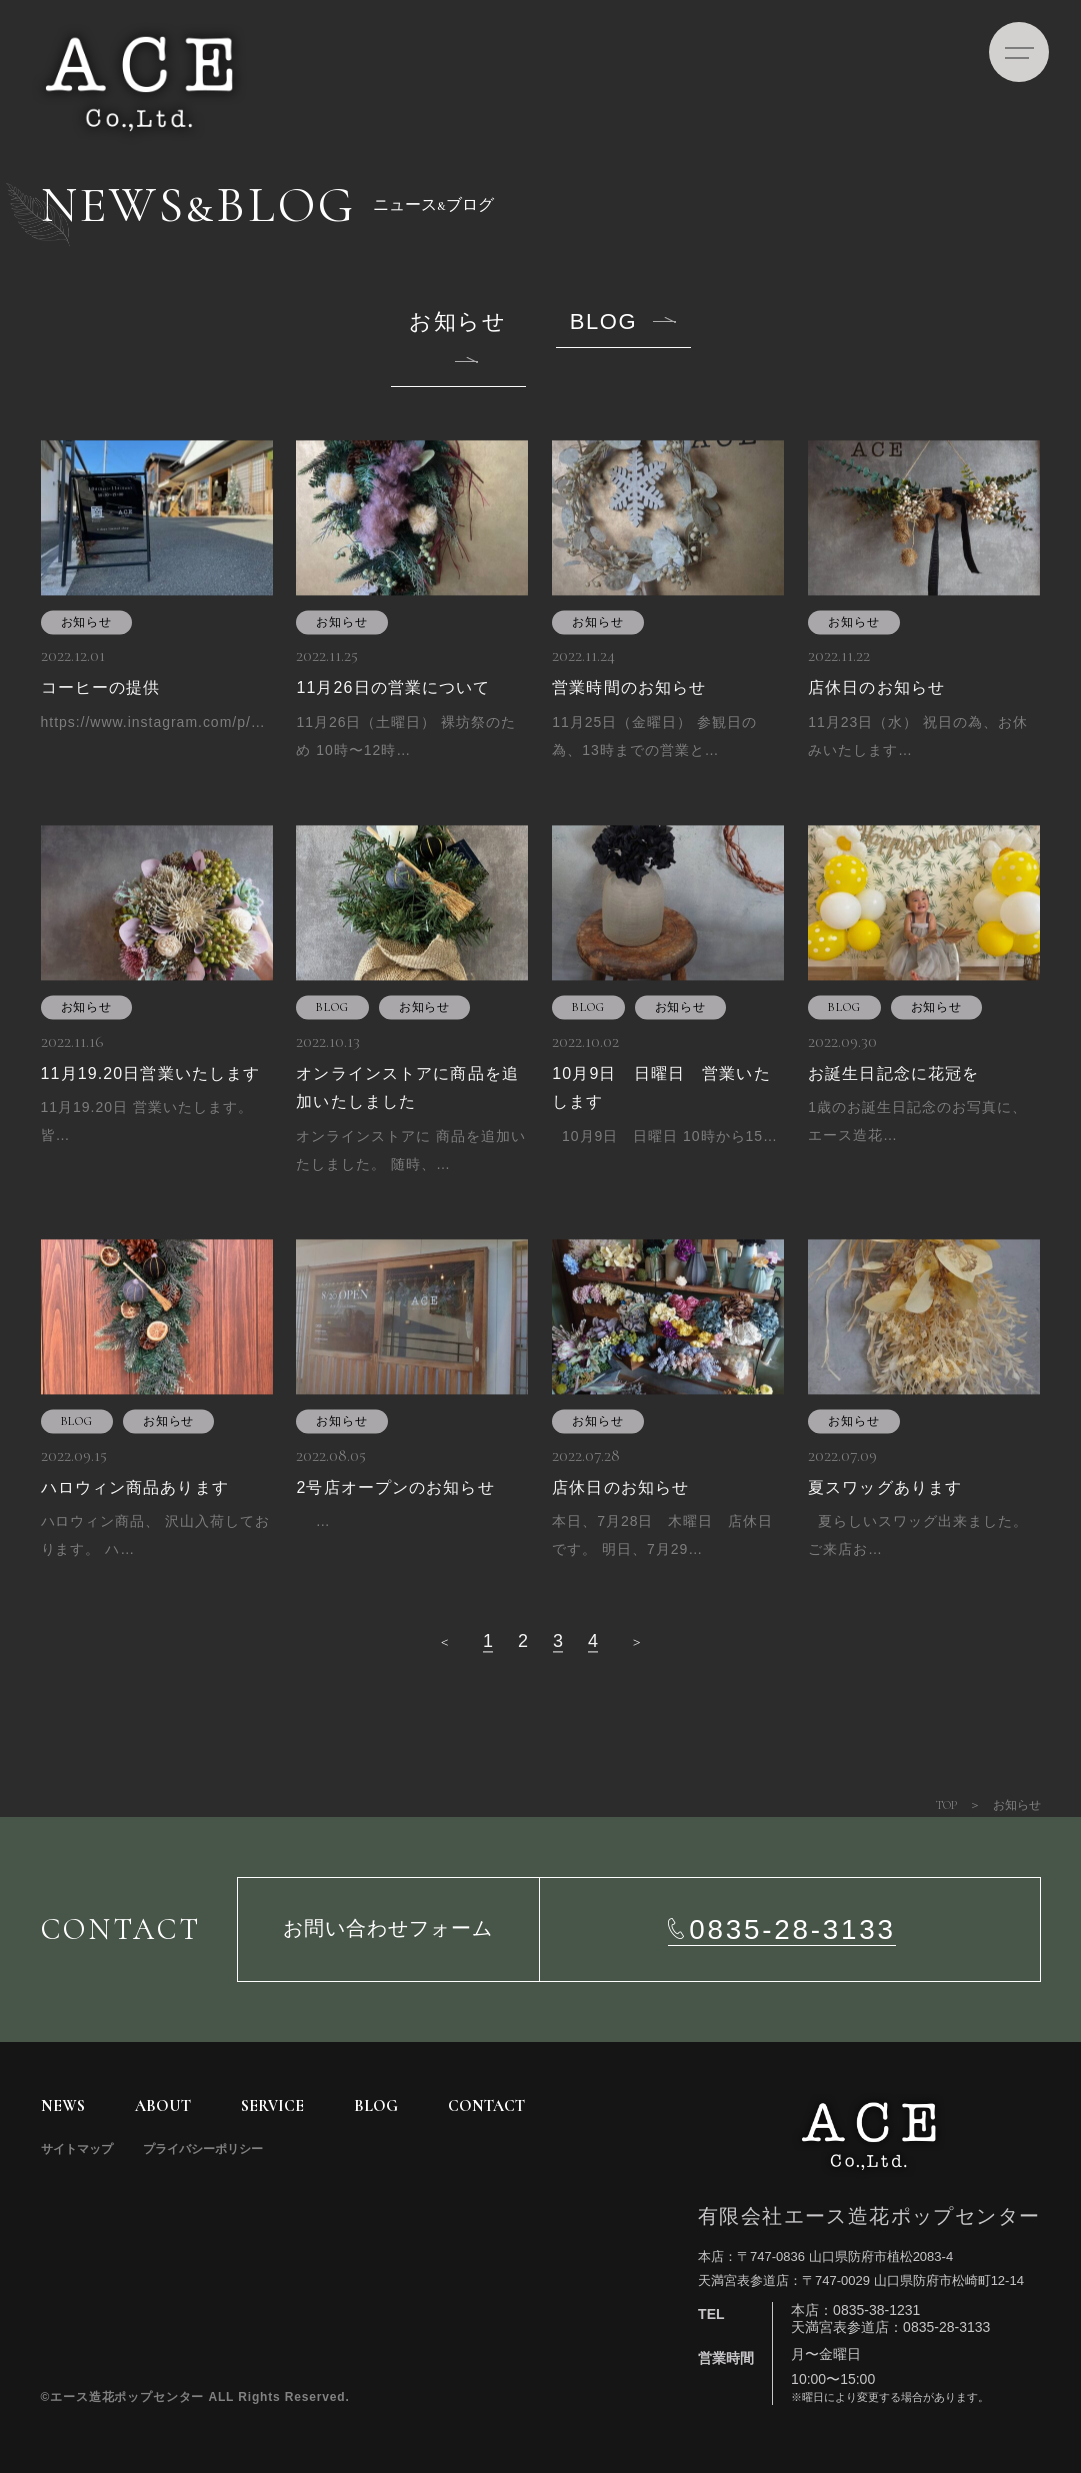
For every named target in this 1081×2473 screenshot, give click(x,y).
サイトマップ (77, 2149)
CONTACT (486, 2106)
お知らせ (457, 322)
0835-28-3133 (792, 1929)
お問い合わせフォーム (388, 1929)
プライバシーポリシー (203, 2149)
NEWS (63, 2106)
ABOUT (163, 2106)
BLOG (603, 322)
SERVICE (272, 2106)
